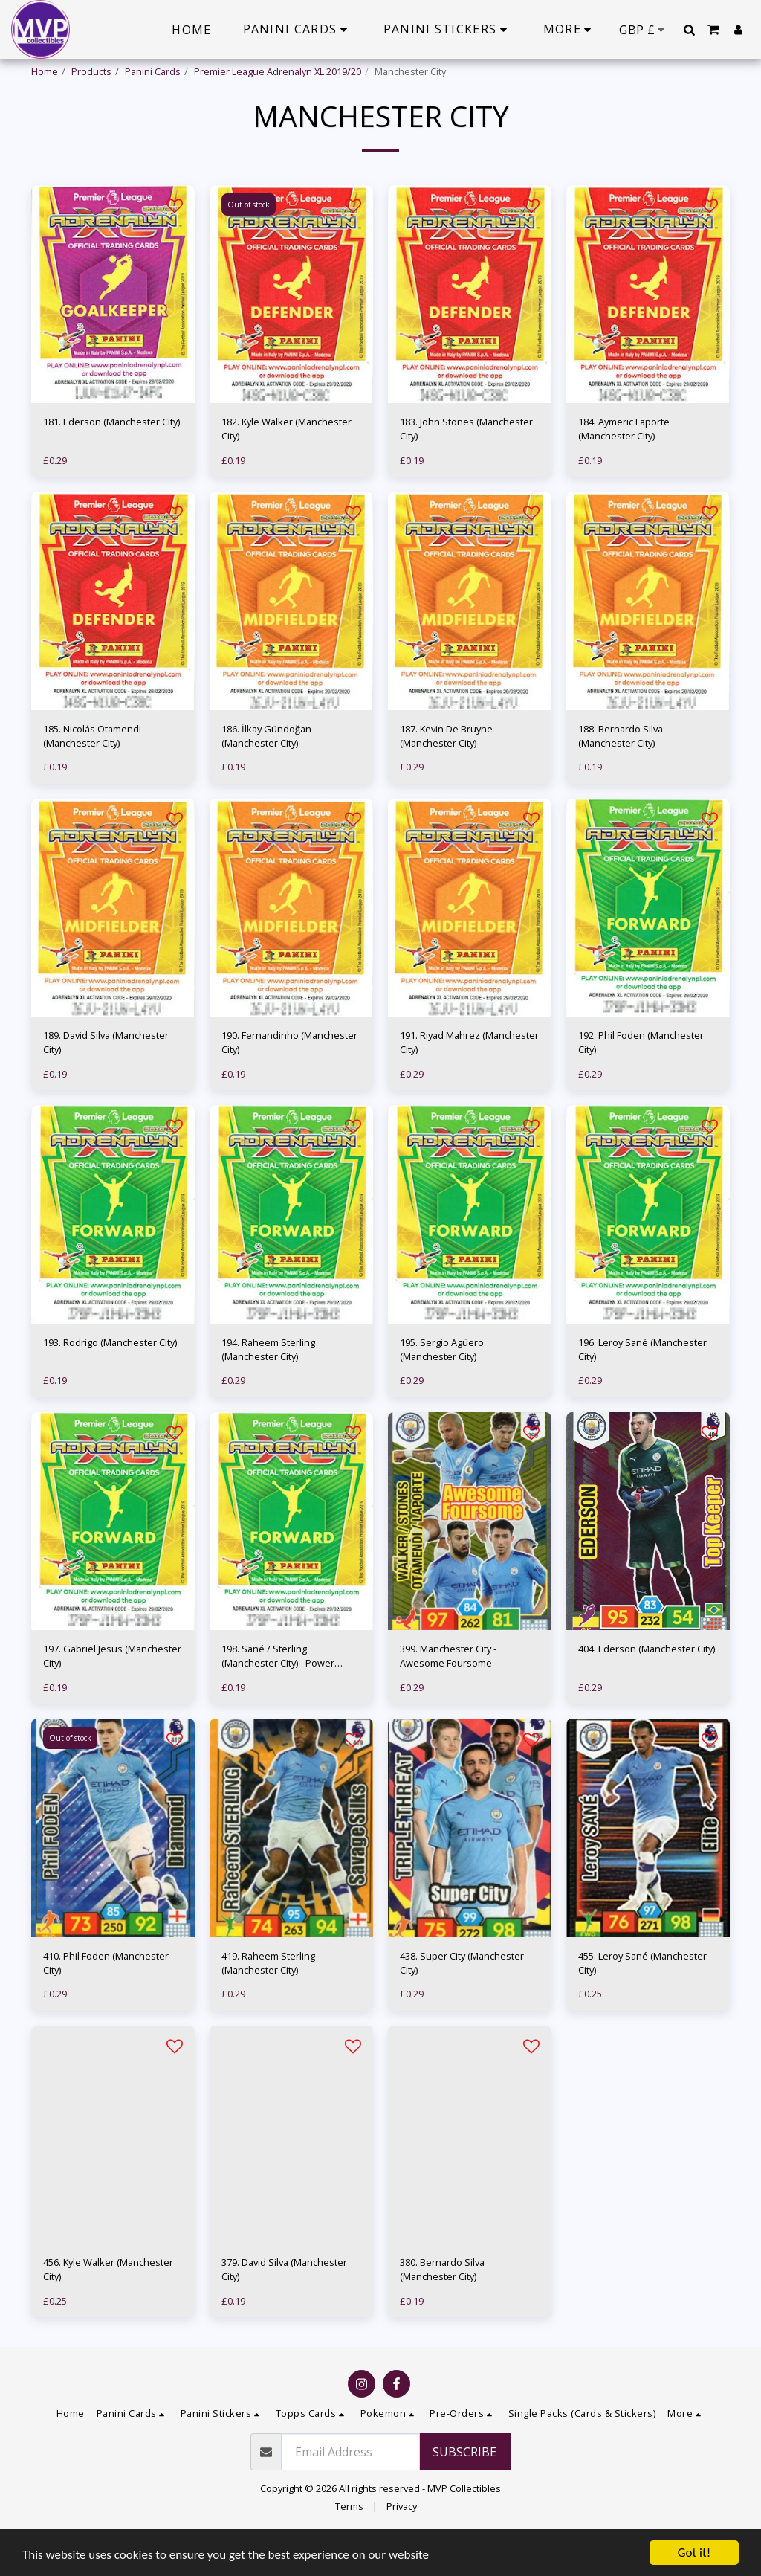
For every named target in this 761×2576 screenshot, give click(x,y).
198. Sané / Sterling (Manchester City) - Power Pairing (277, 1693)
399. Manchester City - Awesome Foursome (448, 1693)
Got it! (694, 2552)
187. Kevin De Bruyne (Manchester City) (446, 773)
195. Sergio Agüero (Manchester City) (442, 1386)
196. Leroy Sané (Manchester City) (642, 1386)
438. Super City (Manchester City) (462, 2000)
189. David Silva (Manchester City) (106, 1079)
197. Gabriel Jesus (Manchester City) (112, 1693)
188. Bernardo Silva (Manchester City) (620, 773)
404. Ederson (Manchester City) (646, 1686)
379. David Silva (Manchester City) (284, 2306)
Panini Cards (153, 71)
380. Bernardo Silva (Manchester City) (442, 2306)
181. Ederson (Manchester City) (111, 459)
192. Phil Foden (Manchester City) (641, 1079)
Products (91, 71)
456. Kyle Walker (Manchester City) (108, 2306)
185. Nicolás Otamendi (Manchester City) (92, 773)
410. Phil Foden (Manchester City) (106, 2000)
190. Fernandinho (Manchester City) (289, 1079)
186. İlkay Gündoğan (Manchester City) (266, 773)
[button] (689, 30)
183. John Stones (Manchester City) (466, 466)
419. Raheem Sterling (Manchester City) (268, 2000)
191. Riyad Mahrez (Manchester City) (469, 1079)
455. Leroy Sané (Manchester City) (642, 2000)
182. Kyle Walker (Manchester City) (286, 466)
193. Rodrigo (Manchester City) (110, 1379)
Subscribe (464, 2489)
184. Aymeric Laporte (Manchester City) (624, 466)
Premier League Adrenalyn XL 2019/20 (277, 71)
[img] (113, 331)
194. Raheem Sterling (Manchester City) (268, 1386)
